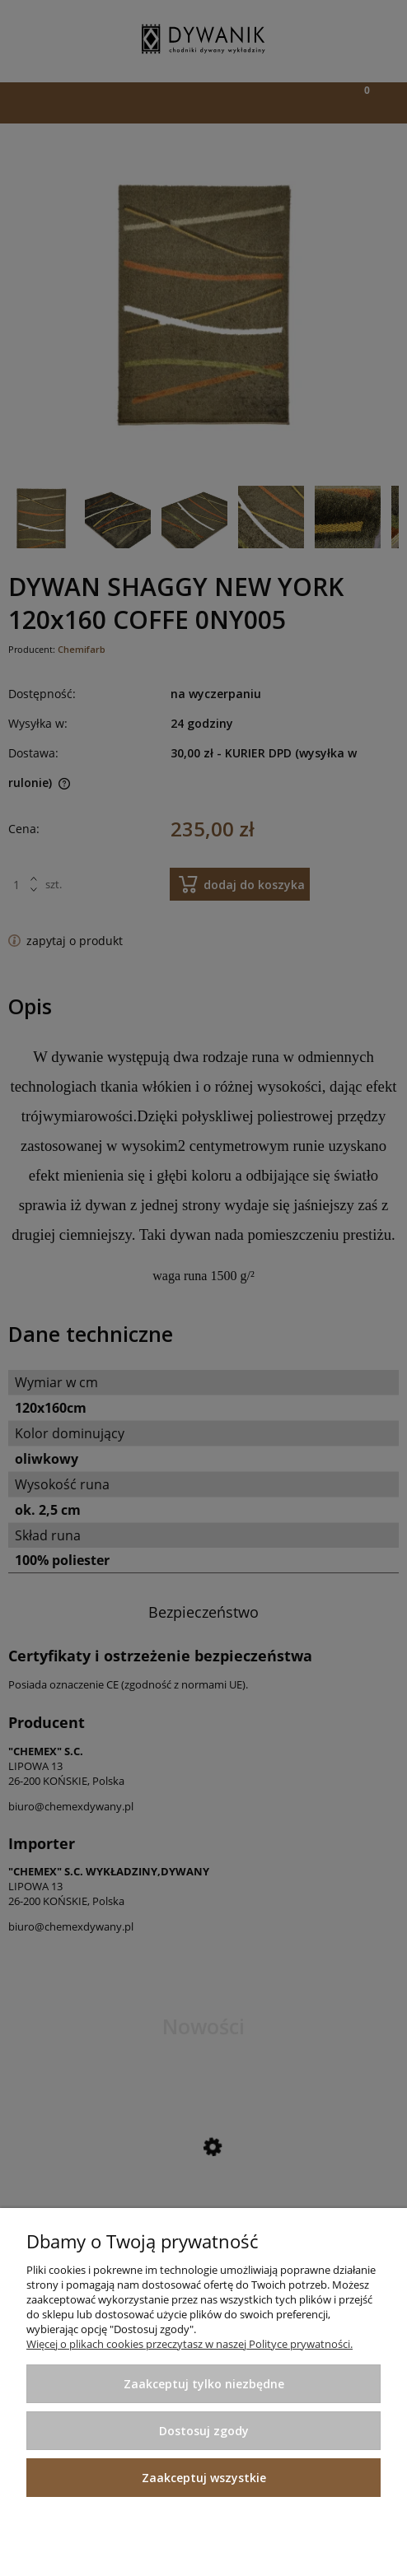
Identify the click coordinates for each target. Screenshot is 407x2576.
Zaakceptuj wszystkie (204, 2477)
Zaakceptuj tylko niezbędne (204, 2384)
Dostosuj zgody (204, 2431)
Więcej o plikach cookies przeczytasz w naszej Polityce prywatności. (189, 2343)
